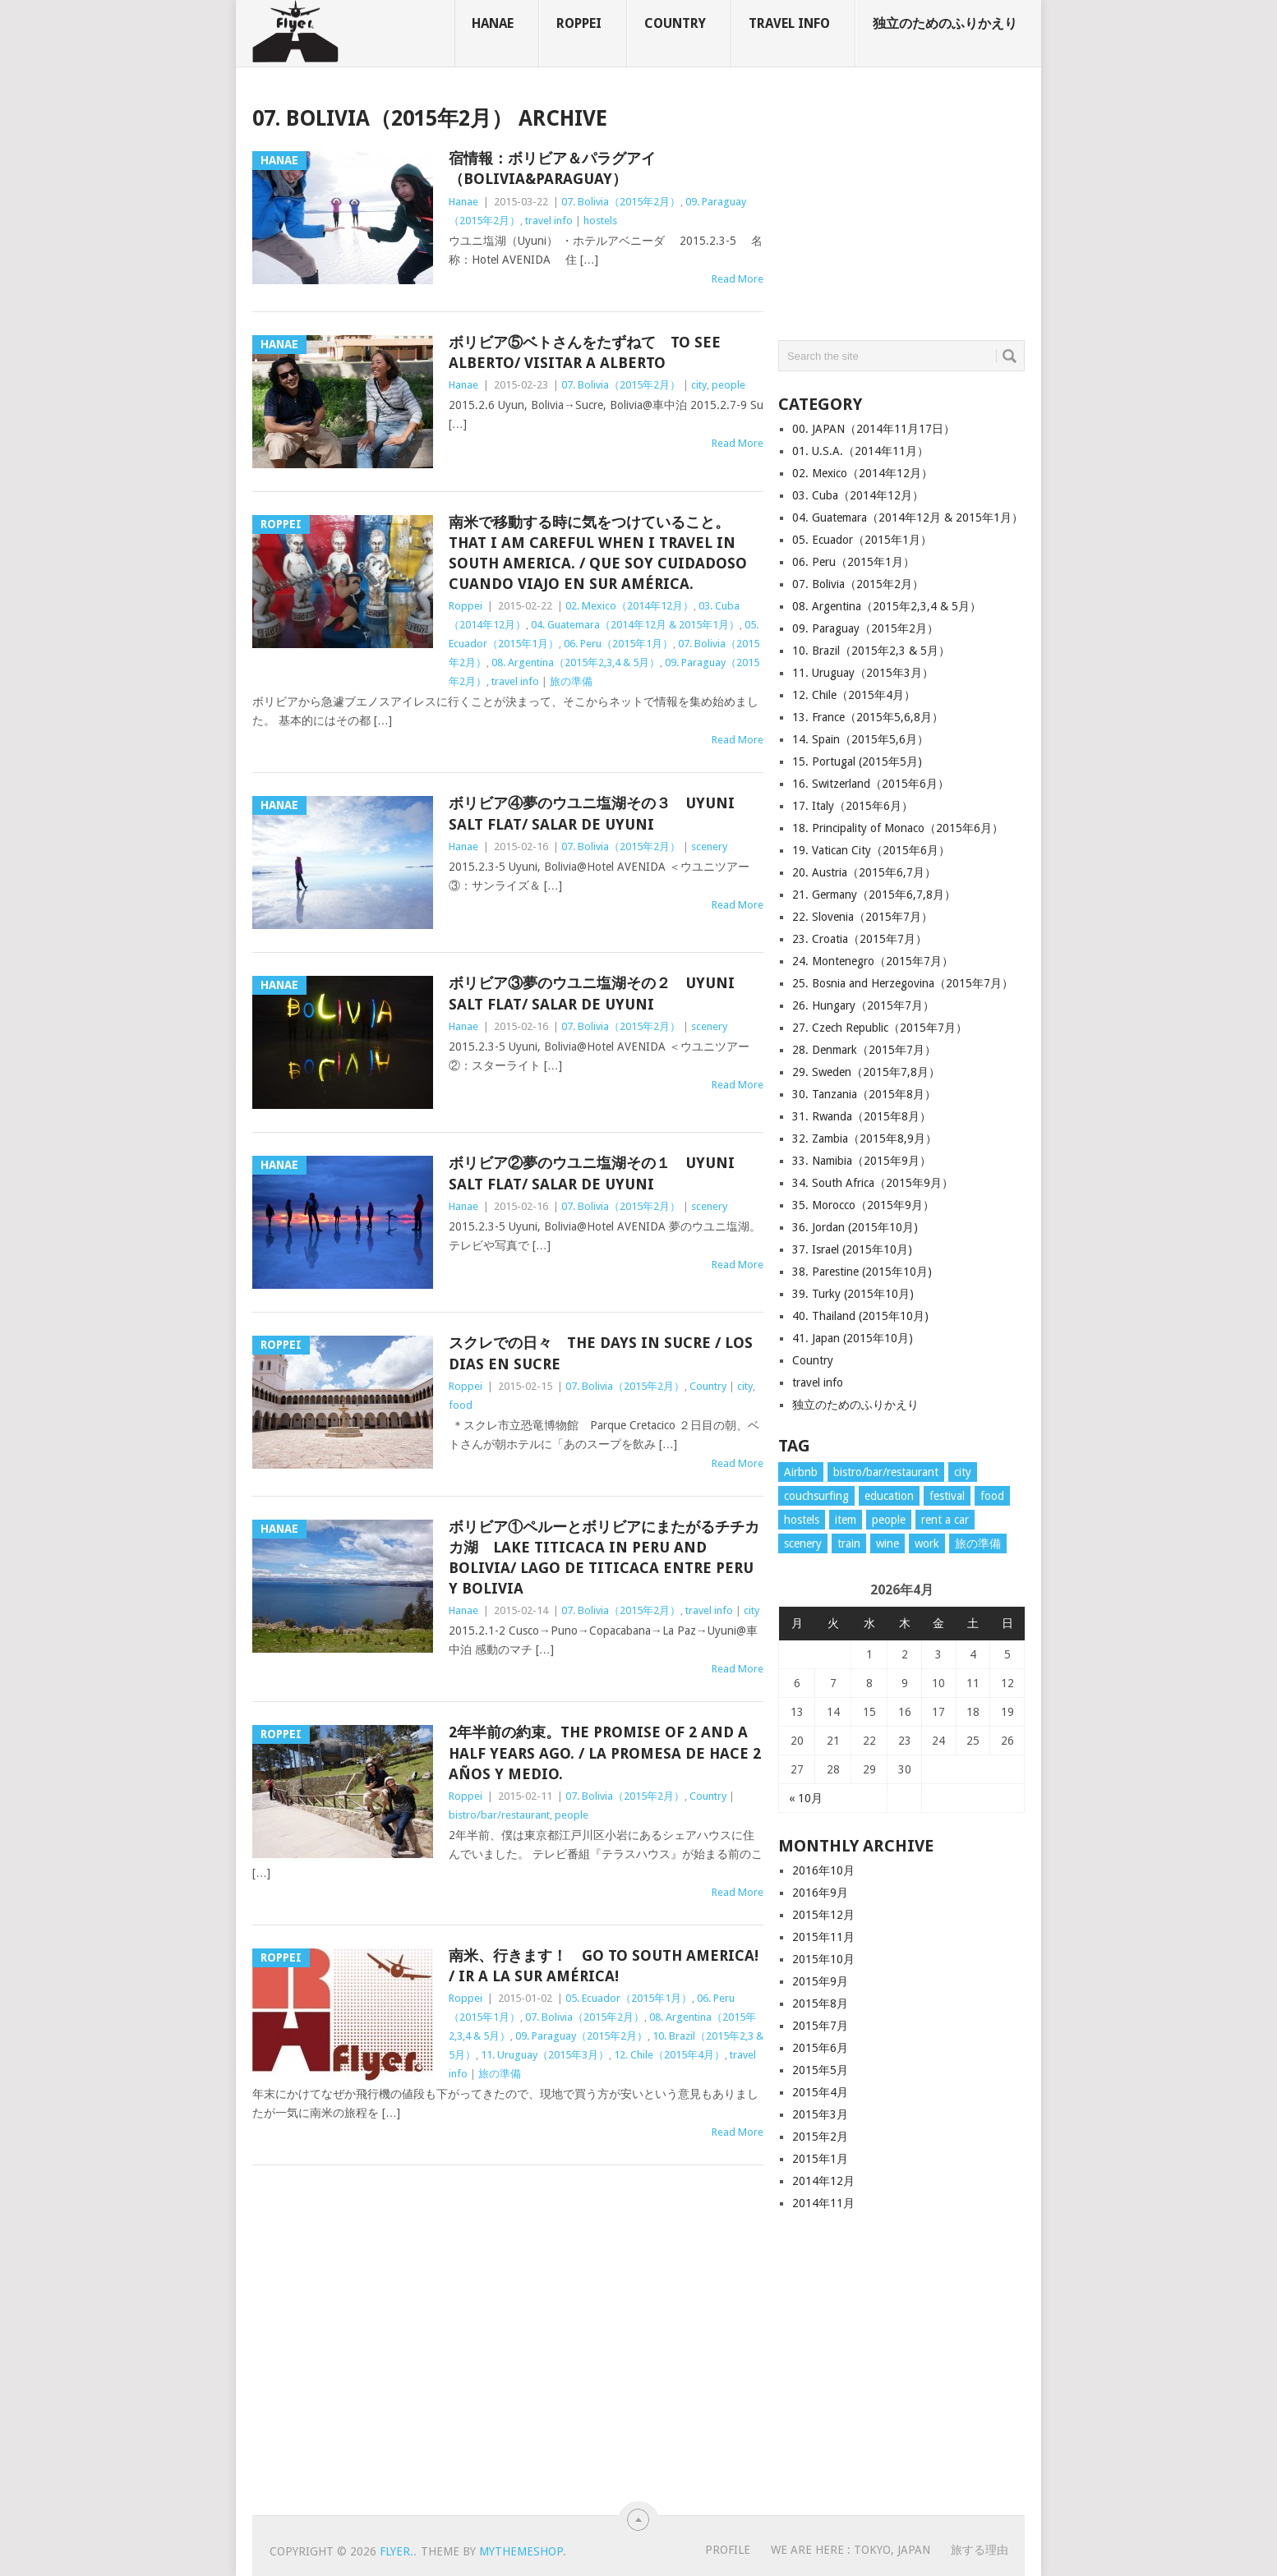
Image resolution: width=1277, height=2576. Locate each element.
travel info (789, 23)
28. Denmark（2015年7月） (864, 1049)
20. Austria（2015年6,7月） (864, 872)
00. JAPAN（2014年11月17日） (873, 428)
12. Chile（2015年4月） (669, 2055)
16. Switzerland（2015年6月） (870, 783)
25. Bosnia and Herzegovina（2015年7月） (902, 983)
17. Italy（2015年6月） (852, 805)
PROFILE (727, 2549)
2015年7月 (820, 2025)
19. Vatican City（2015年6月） (871, 850)
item (845, 1519)
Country (675, 23)
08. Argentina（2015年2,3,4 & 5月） (575, 662)
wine (887, 1543)
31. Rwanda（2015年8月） (861, 1116)
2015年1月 (820, 2158)
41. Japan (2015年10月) (852, 1338)
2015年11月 (823, 1937)
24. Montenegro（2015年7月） (872, 961)
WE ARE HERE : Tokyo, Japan (850, 2549)
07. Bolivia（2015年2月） (620, 202)
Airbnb (801, 1472)
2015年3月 (820, 2114)
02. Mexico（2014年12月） (629, 606)
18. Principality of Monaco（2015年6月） (897, 828)
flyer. (396, 2551)
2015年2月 (820, 2136)
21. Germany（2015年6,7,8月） (874, 894)
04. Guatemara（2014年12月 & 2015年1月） (635, 625)
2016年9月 (820, 1892)
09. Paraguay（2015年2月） (581, 2036)
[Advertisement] (901, 208)
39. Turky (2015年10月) (853, 1293)
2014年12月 (823, 2180)
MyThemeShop (521, 2551)
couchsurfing (816, 1495)
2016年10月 (823, 1870)
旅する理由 (979, 2549)
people (728, 385)
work (927, 1543)
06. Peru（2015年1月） (618, 643)
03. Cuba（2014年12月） (858, 495)
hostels (600, 220)
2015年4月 (820, 2092)
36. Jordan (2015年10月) (855, 1227)
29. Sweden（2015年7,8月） (866, 1072)
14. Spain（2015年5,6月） (860, 739)
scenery (709, 846)
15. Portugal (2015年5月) (857, 761)
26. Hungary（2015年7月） (863, 1005)
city (699, 385)
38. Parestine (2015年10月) (862, 1271)
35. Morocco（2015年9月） (863, 1205)
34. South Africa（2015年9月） (872, 1182)
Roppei (579, 23)
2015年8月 (820, 2003)
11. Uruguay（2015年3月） (545, 2055)
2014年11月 (823, 2203)
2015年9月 (820, 1981)
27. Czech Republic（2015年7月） (879, 1027)
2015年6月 (820, 2047)
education (889, 1495)
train (848, 1543)
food (461, 1405)
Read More (737, 279)
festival (947, 1495)
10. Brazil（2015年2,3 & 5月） (871, 650)
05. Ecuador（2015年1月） (628, 1998)
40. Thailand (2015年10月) (860, 1315)
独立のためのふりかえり (945, 23)
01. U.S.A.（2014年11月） (860, 451)
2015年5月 (820, 2070)
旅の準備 (571, 681)
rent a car (945, 1519)
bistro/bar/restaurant (499, 1815)
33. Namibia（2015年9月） (861, 1160)
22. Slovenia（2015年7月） (862, 916)
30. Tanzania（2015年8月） (864, 1094)
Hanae (493, 23)
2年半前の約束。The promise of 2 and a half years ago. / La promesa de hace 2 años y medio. (605, 1752)
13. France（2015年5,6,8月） (867, 717)
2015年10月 (823, 1959)
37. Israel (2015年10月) (852, 1249)
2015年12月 (823, 1914)
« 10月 (806, 1798)
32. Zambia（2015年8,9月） (864, 1138)
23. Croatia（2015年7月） (859, 938)
